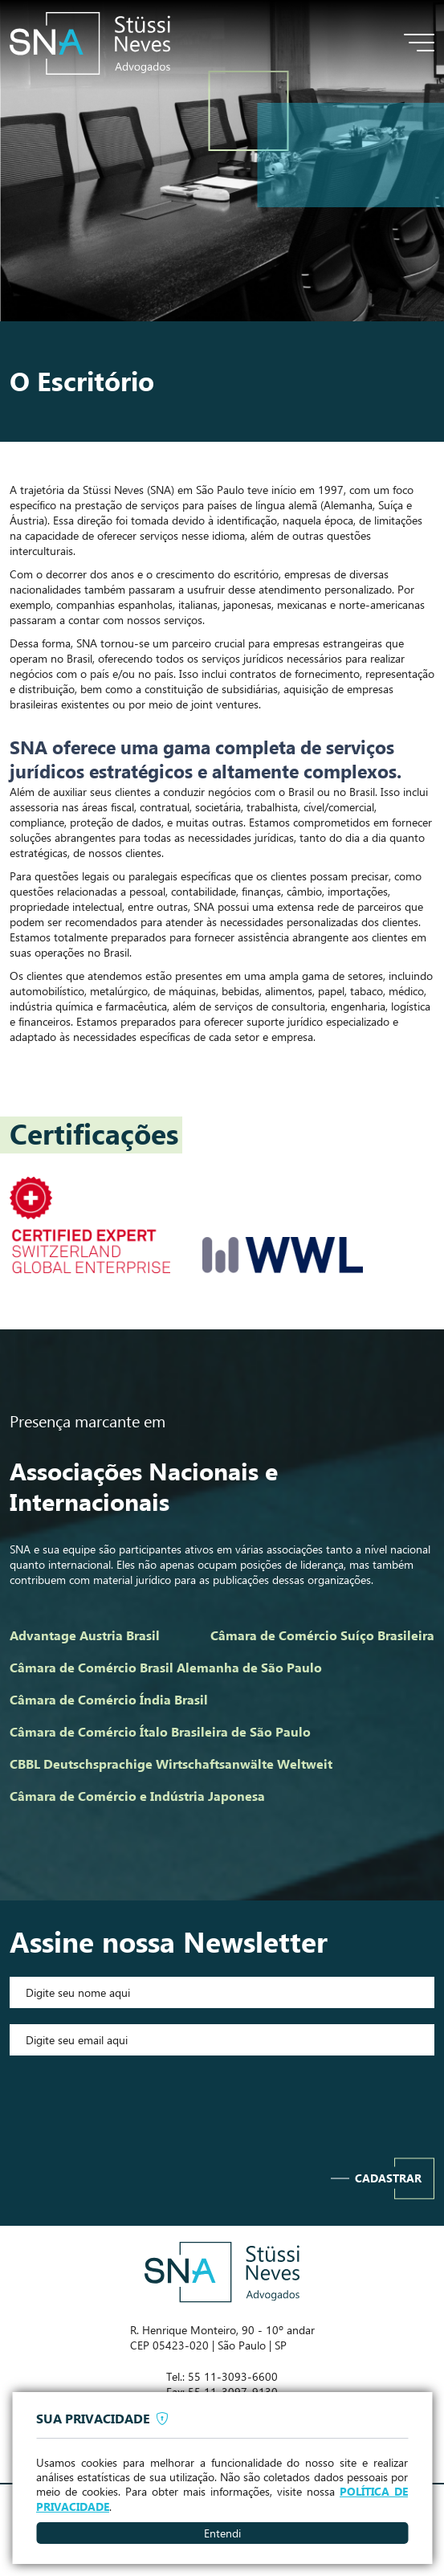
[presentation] (222, 2103)
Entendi (222, 2533)
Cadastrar (388, 2178)
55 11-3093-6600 (233, 2376)
